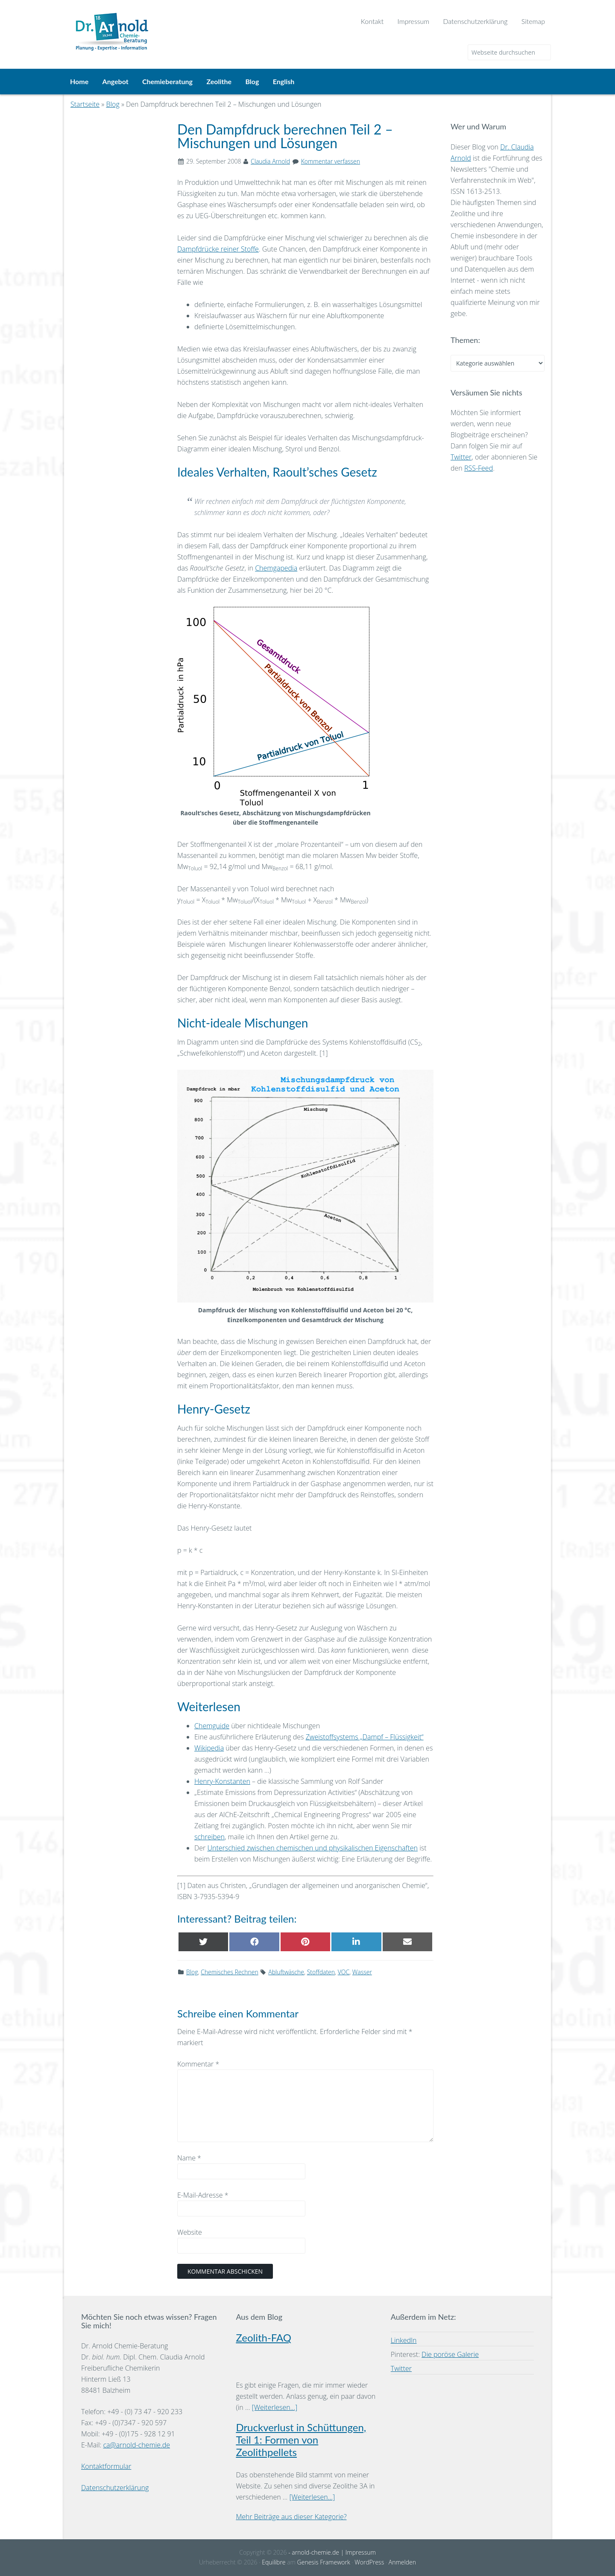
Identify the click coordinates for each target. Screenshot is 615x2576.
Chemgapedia (276, 568)
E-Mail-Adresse (202, 2195)
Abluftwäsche (286, 1972)
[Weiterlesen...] (275, 2407)
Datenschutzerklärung (115, 2487)
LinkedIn (404, 2340)
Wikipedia (209, 1748)
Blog (192, 1972)
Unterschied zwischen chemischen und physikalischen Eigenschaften (312, 1848)
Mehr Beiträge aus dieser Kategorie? (291, 2516)
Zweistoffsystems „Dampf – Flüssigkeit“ (365, 1737)
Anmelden (402, 2562)
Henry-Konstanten (222, 1781)
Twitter (461, 457)
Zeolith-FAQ (263, 2337)
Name (189, 2158)
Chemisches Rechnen (229, 1972)
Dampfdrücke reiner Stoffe (218, 249)
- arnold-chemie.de (313, 2552)
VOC (343, 1972)
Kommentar (198, 2064)
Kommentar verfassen (330, 161)
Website (189, 2232)
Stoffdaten (321, 1972)
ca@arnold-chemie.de (136, 2445)
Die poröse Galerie (450, 2354)
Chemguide (211, 1725)
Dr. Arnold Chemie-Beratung (177, 26)
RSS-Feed (478, 468)
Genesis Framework (323, 2562)
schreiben (209, 1836)
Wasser (362, 1972)
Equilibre (273, 2562)
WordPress (369, 2562)
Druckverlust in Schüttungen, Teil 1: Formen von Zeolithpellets (301, 2439)
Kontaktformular (106, 2466)
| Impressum (357, 2552)
